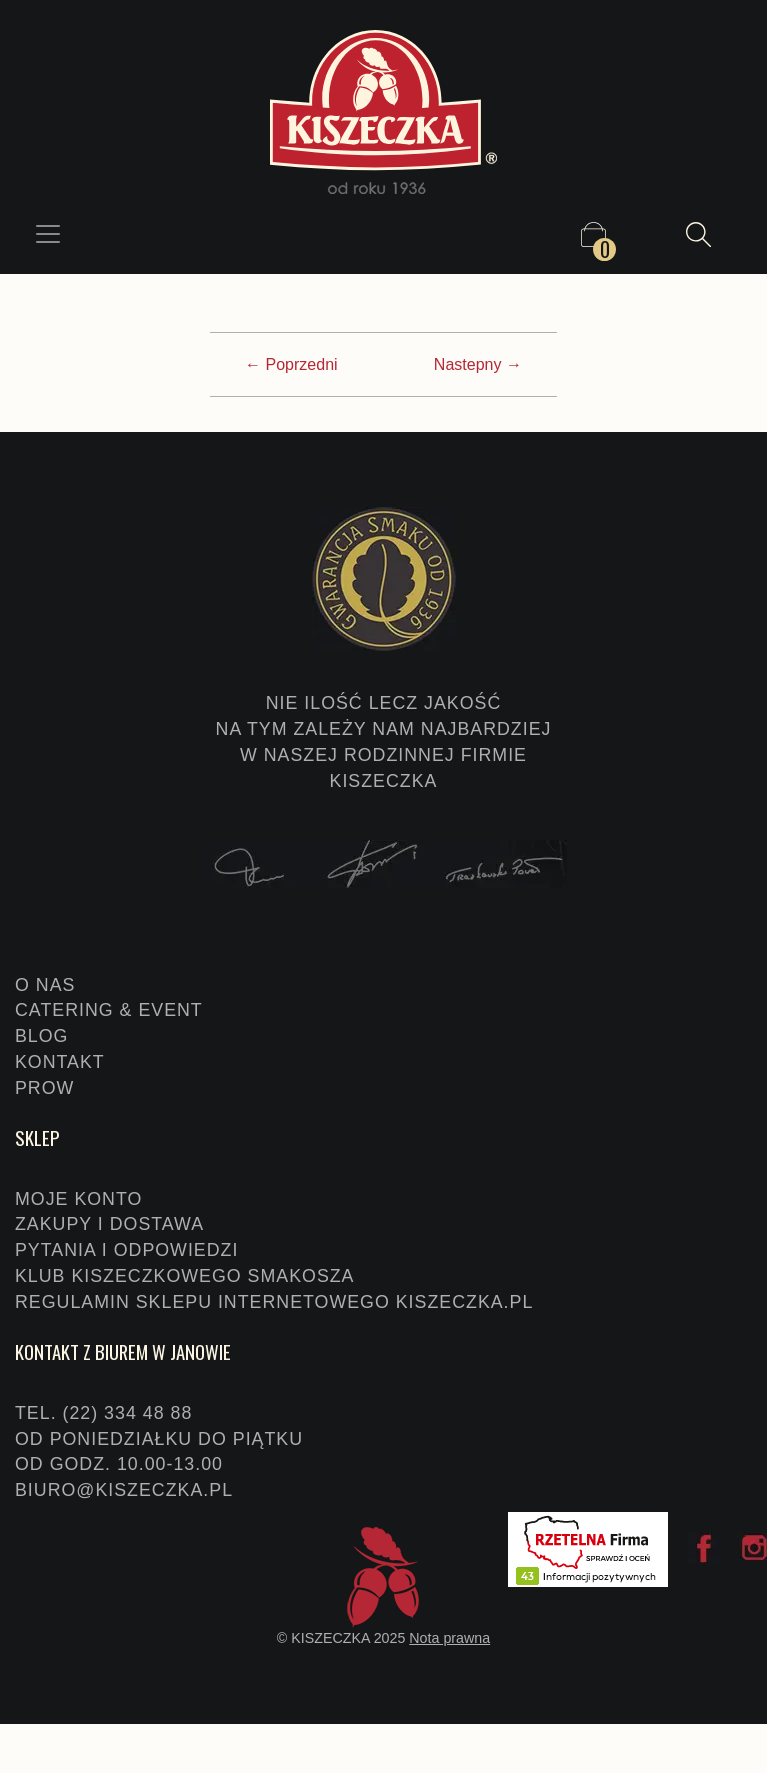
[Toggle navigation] (48, 234)
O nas (45, 985)
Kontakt (60, 1062)
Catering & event (109, 1010)
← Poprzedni (291, 364)
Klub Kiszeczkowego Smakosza (185, 1276)
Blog (41, 1036)
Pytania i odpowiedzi (126, 1250)
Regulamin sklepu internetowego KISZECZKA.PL (274, 1302)
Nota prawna (449, 1638)
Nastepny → (478, 364)
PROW (44, 1088)
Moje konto (78, 1199)
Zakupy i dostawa (109, 1224)
